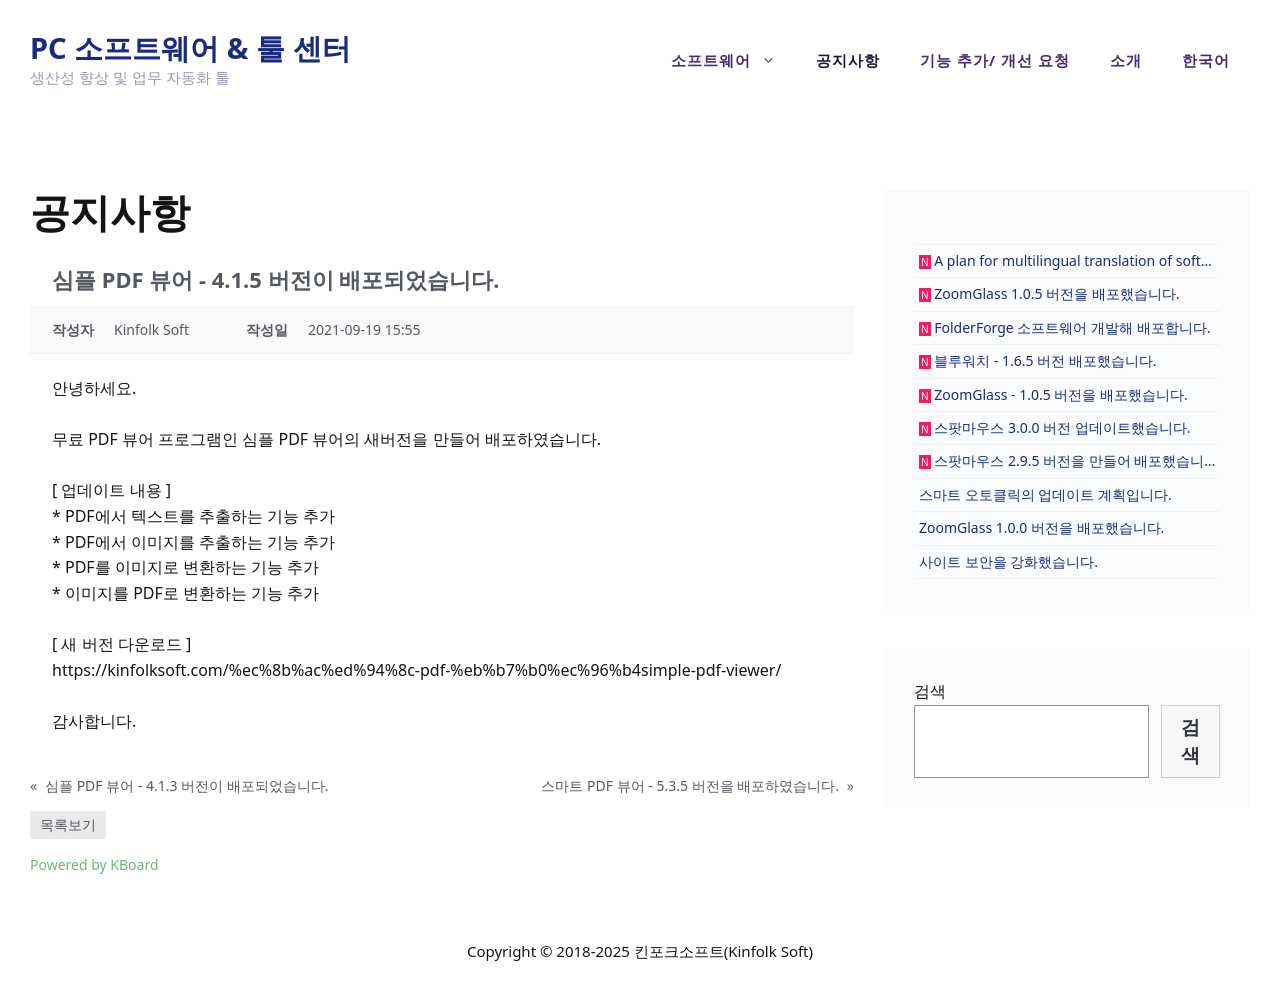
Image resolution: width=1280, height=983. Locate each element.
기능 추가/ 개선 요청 (995, 60)
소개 (1126, 60)
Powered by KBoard (94, 864)
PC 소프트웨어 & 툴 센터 (190, 47)
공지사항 (848, 60)
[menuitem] (1206, 60)
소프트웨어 (733, 60)
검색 (930, 691)
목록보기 (68, 824)
